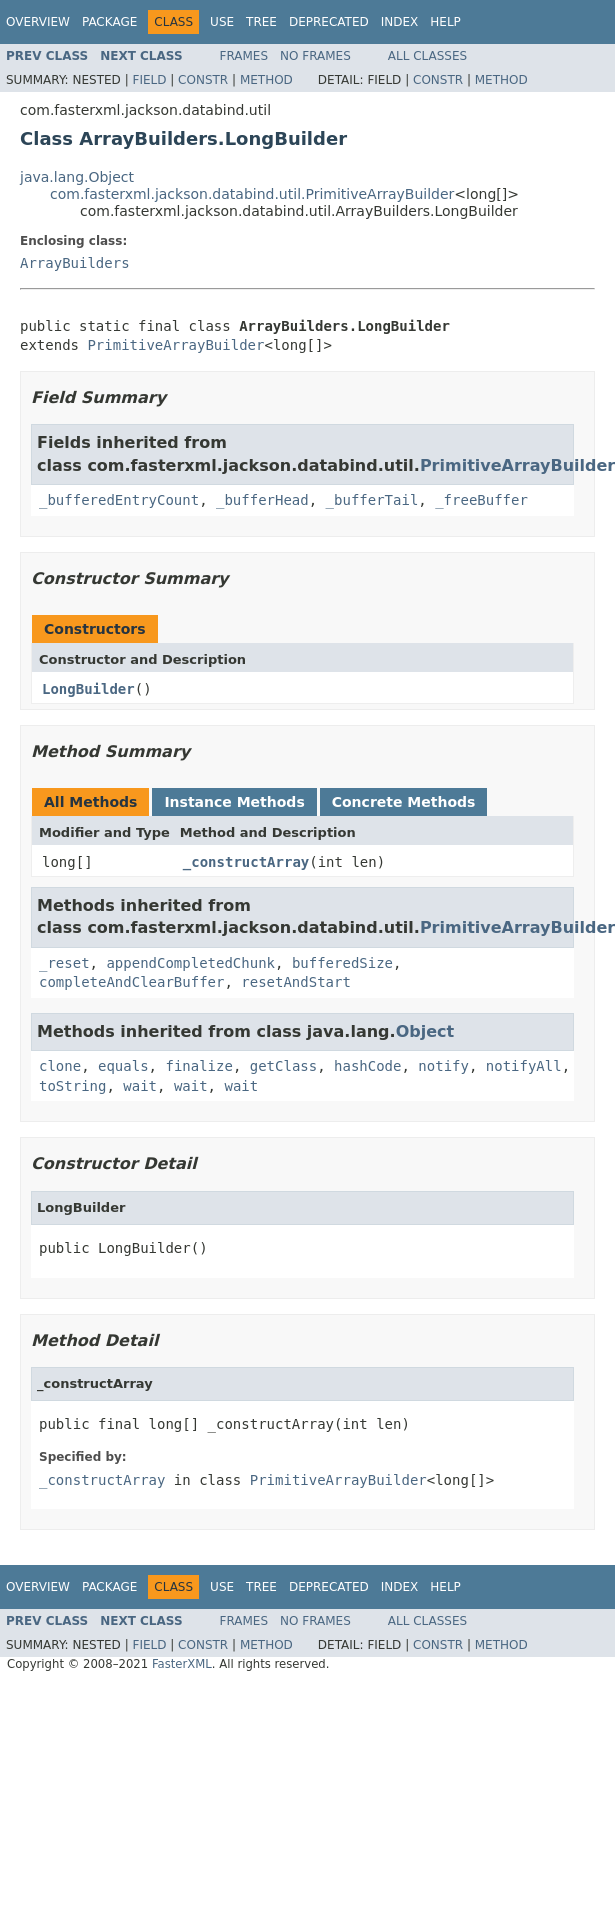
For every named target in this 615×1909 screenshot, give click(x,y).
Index (400, 22)
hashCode (367, 1066)
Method (266, 80)
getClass (283, 1066)
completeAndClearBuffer (131, 982)
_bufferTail (372, 500)
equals (123, 1066)
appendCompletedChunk (190, 963)
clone (60, 1066)
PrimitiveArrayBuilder (175, 345)
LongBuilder (88, 689)
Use (222, 22)
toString (72, 1086)
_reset (64, 963)
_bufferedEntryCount (119, 500)
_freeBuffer (481, 500)
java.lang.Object (77, 177)
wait (140, 1086)
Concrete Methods (404, 802)
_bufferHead (262, 500)
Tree (261, 22)
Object (425, 1031)
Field (149, 80)
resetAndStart (296, 982)
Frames (244, 56)
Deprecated (329, 22)
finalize (198, 1066)
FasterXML (182, 1664)
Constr (203, 80)
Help (445, 22)
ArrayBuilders (75, 263)
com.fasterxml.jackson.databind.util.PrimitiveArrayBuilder (252, 194)
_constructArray (246, 862)
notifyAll (524, 1066)
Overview (38, 22)
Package (109, 22)
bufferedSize (342, 963)
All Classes (427, 56)
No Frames (315, 56)
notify (443, 1066)
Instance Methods (234, 802)
